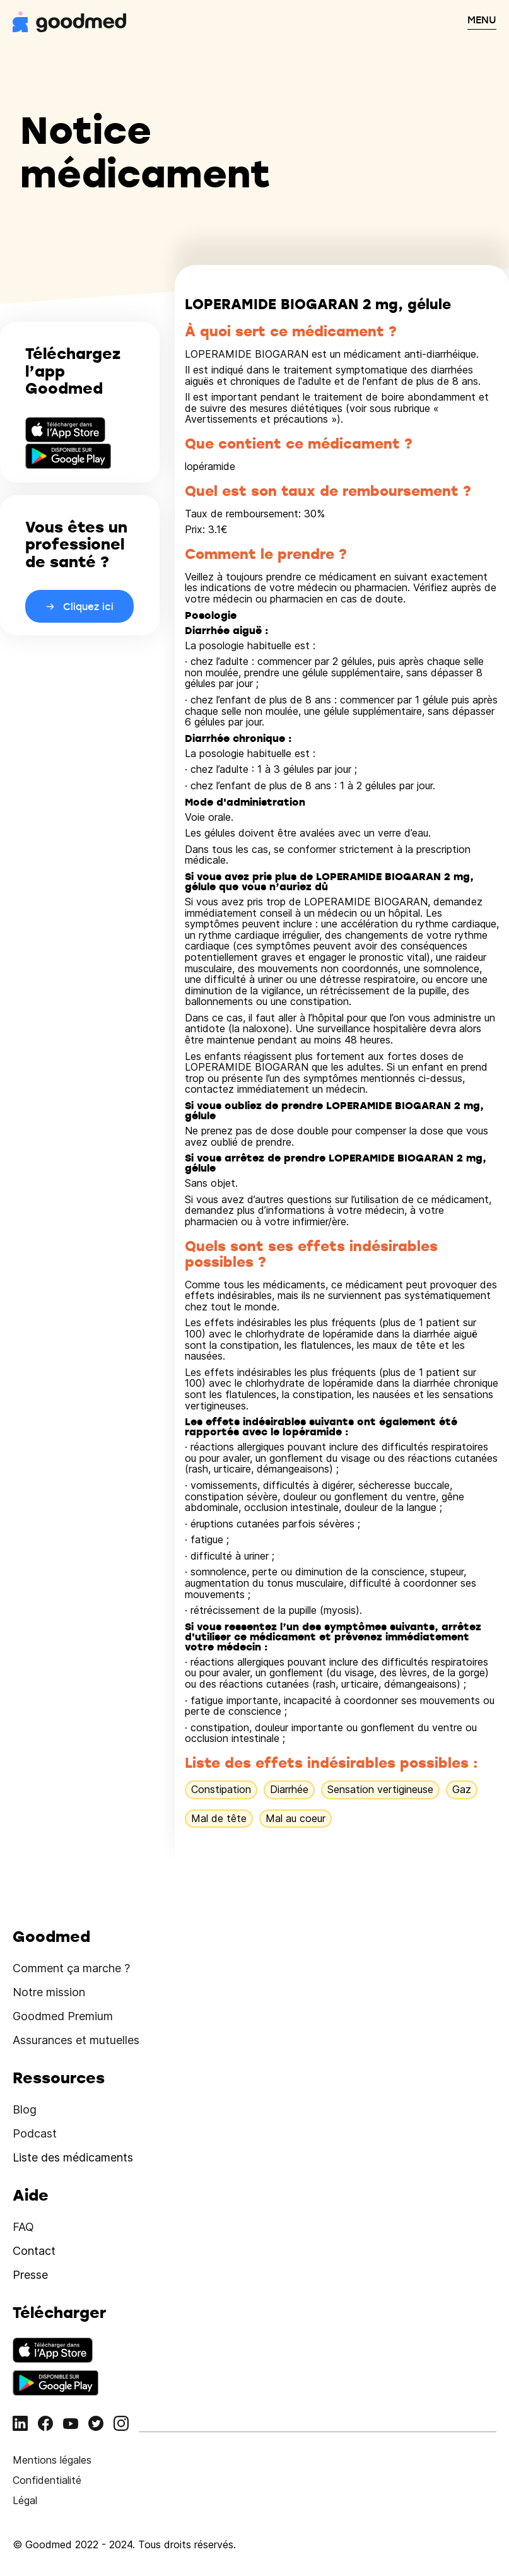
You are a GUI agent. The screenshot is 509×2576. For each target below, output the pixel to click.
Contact (34, 2250)
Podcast (35, 2133)
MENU (481, 19)
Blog (25, 2109)
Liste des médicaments (73, 2157)
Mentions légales (52, 2460)
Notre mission (49, 1992)
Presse (30, 2274)
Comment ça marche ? (71, 1968)
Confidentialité (47, 2480)
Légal (25, 2500)
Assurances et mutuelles (76, 2040)
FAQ (23, 2226)
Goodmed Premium (63, 2016)
